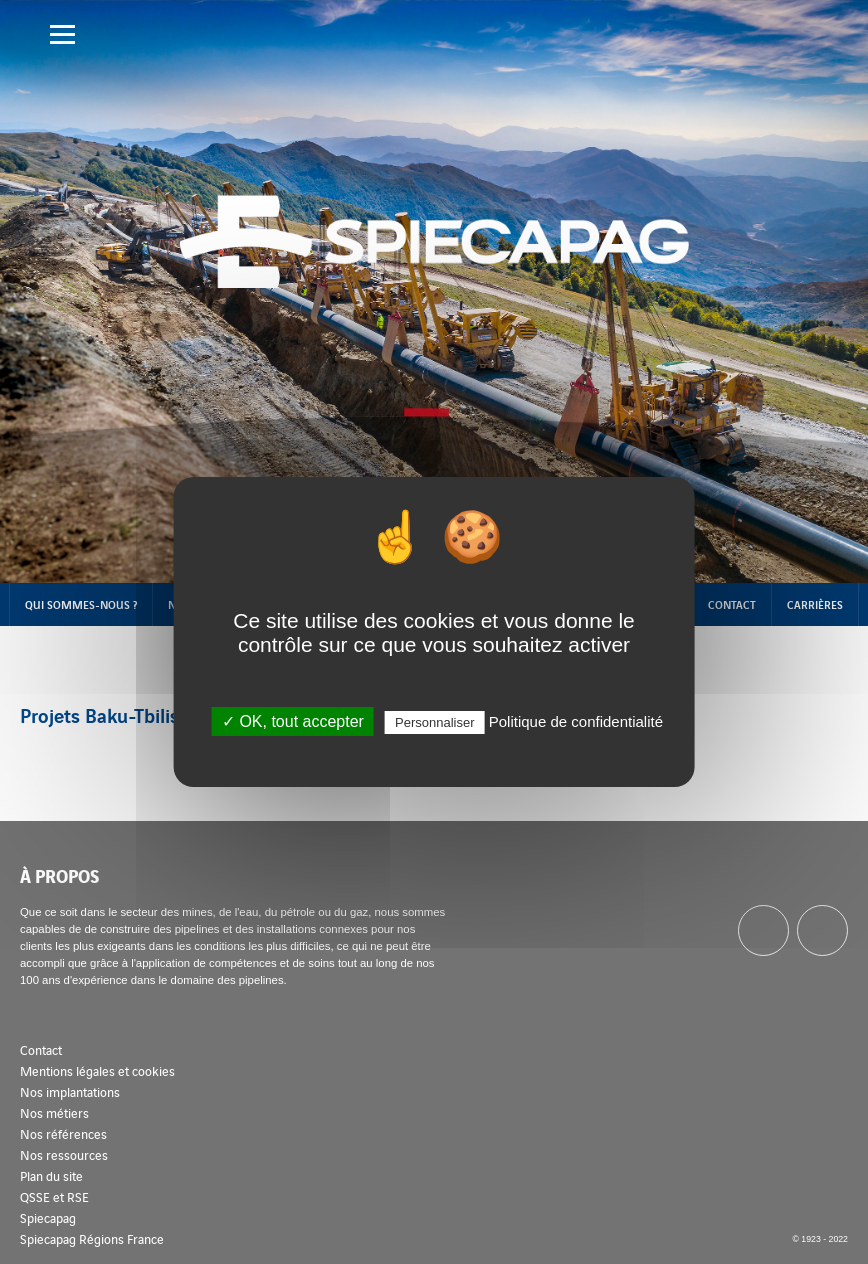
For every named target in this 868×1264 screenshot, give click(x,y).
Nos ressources (64, 1154)
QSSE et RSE (54, 1196)
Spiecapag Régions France (92, 1238)
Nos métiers (54, 1112)
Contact (732, 604)
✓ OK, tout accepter (293, 721)
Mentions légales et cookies (97, 1070)
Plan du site (51, 1175)
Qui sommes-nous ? (81, 604)
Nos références (63, 1133)
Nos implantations (70, 1091)
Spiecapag (48, 1217)
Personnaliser (435, 722)
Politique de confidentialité (576, 721)
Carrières (815, 604)
